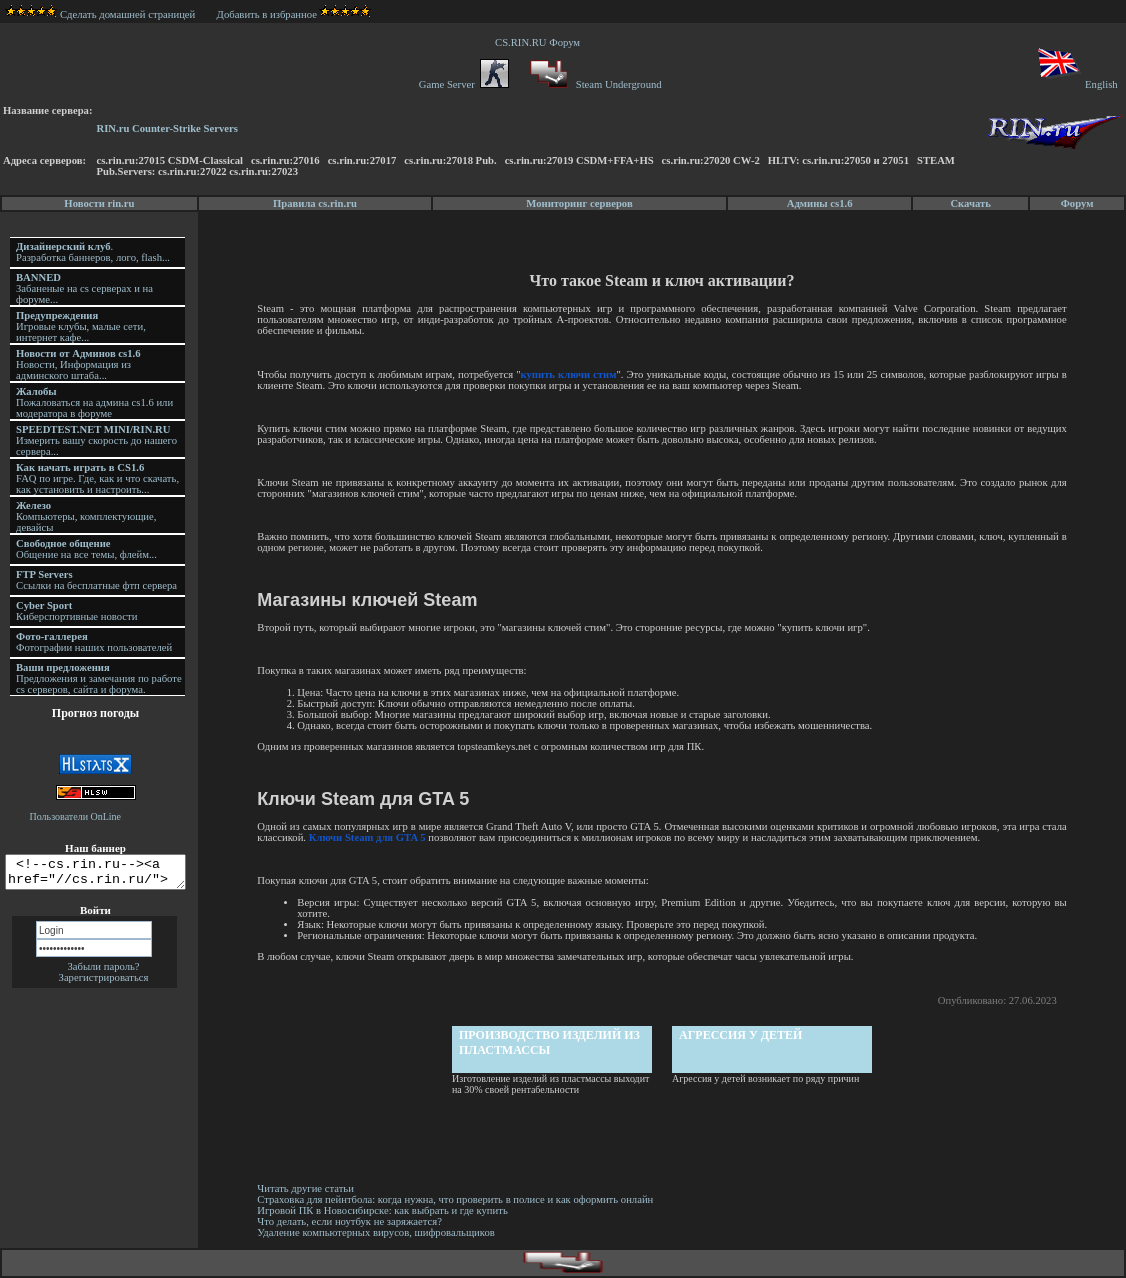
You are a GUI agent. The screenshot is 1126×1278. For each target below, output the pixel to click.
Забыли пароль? (103, 972)
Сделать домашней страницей (100, 14)
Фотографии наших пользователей (94, 642)
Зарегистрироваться (104, 983)
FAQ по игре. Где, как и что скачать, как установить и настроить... (97, 478)
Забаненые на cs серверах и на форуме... (84, 288)
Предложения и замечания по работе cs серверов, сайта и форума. (99, 678)
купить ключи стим (571, 374)
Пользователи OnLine (76, 816)
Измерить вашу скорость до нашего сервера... (96, 440)
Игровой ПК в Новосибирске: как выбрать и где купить (385, 1210)
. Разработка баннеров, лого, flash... (93, 252)
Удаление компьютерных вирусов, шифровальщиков (379, 1232)
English (1076, 84)
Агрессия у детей (742, 1035)
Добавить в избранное (267, 14)
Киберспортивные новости (76, 611)
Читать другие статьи (308, 1188)
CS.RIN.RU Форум (540, 42)
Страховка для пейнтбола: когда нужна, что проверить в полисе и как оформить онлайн (458, 1199)
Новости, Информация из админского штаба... (78, 364)
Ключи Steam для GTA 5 (370, 837)
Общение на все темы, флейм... (86, 549)
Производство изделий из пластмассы (551, 1042)
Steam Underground (593, 84)
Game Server (464, 84)
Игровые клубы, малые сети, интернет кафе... (81, 326)
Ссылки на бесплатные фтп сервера (96, 580)
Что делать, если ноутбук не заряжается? (352, 1221)
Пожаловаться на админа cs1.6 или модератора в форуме (94, 402)
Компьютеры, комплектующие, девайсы (86, 516)
